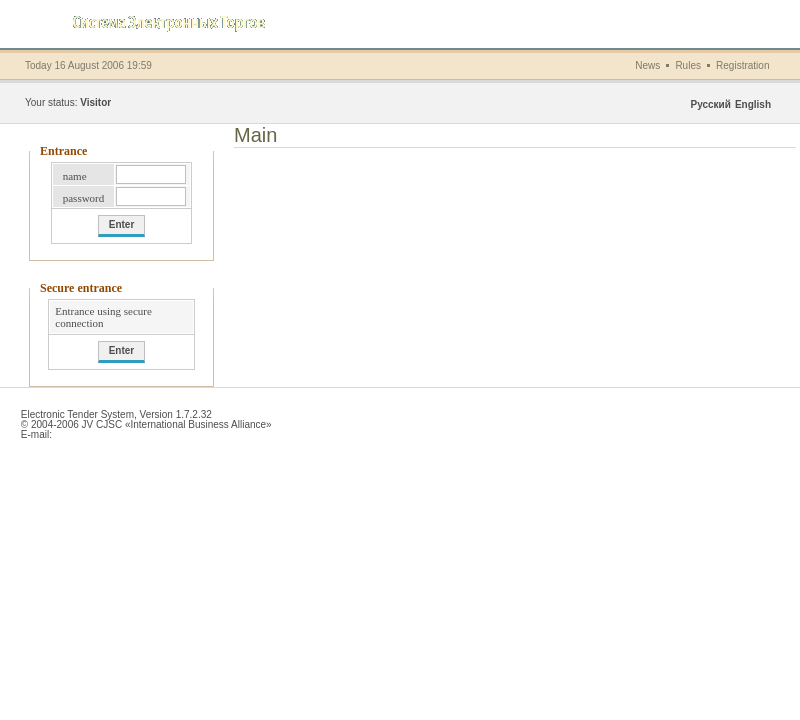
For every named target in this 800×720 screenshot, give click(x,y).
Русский (710, 104)
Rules (688, 65)
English (753, 104)
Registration (742, 65)
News (647, 65)
